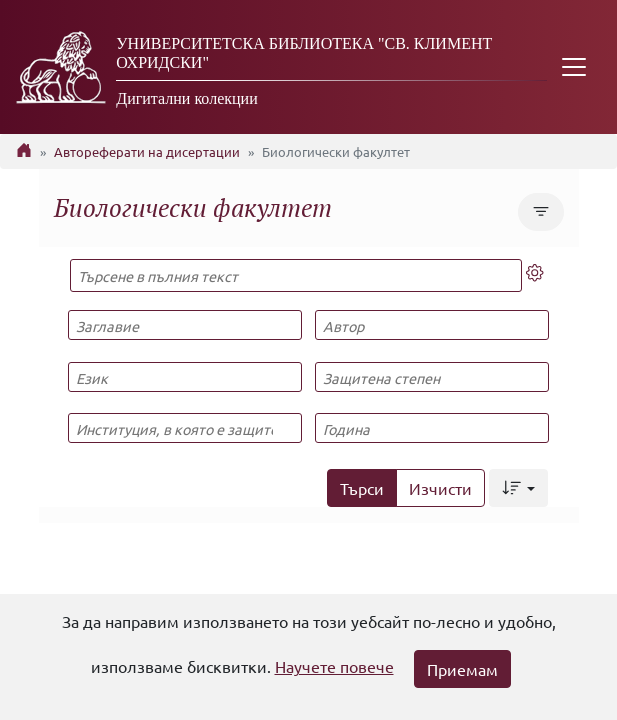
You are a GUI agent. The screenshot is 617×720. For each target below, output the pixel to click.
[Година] (432, 428)
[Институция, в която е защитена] (185, 428)
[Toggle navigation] (574, 67)
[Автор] (432, 325)
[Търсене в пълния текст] (296, 275)
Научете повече (334, 666)
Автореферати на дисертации (147, 151)
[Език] (185, 377)
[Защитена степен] (432, 377)
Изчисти (440, 488)
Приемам (462, 669)
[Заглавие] (185, 325)
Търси (362, 488)
